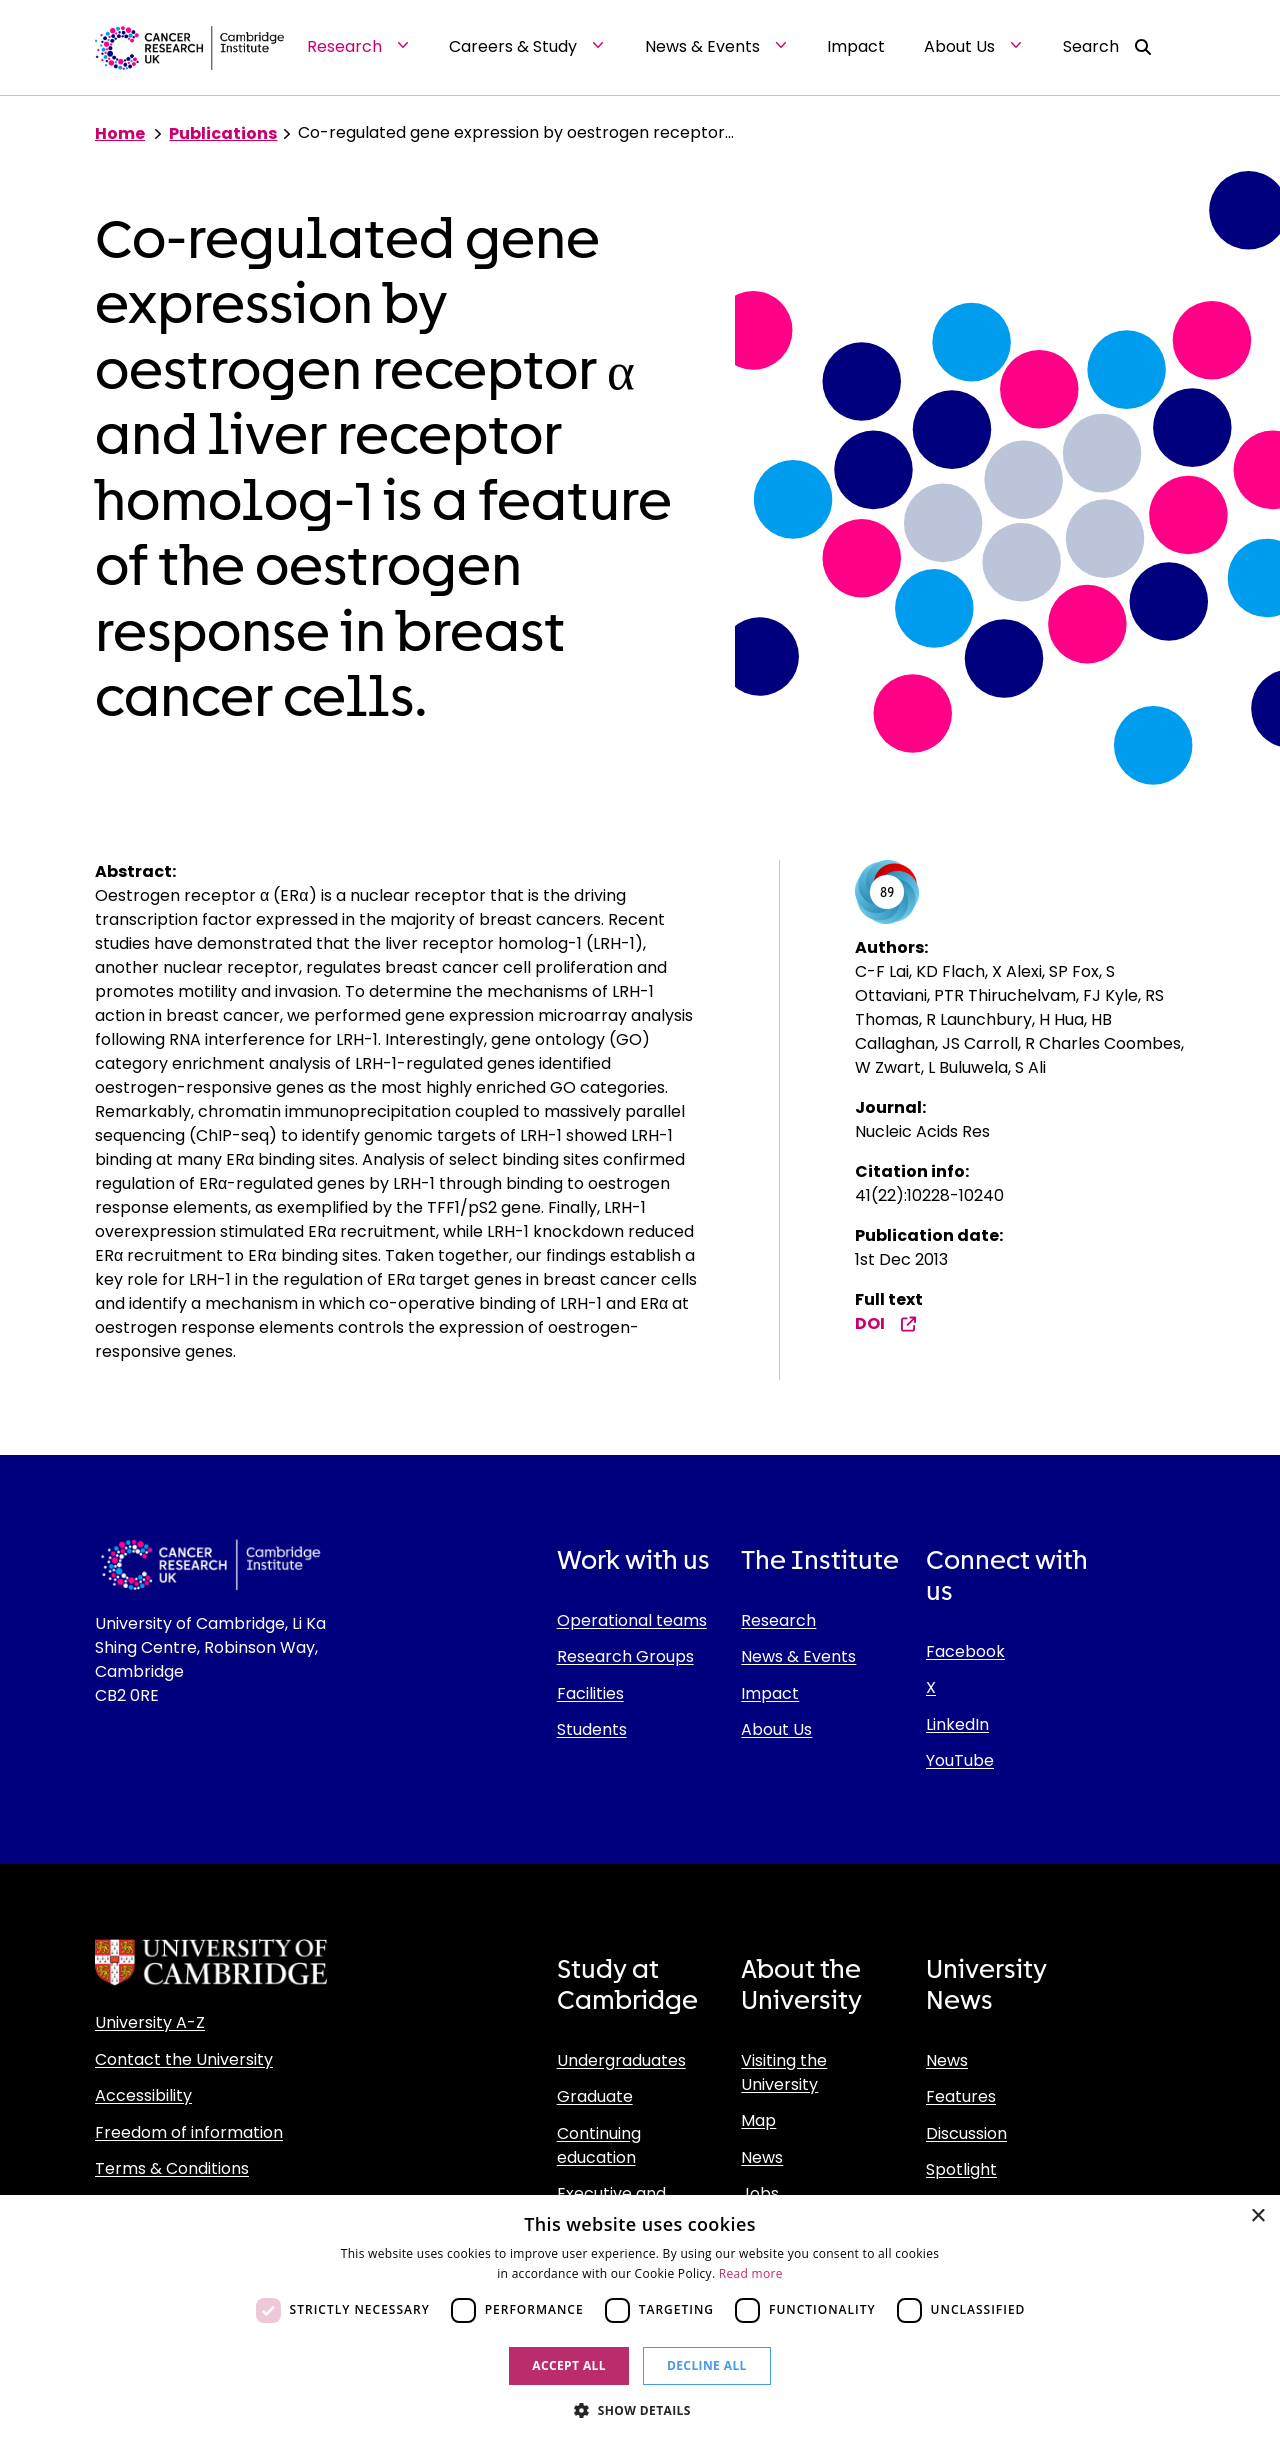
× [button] (1257, 2216)
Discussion (966, 2133)
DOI (886, 1323)
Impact (770, 1693)
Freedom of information (189, 2132)
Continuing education (599, 2145)
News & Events (798, 1656)
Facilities (590, 1693)
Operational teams (632, 1620)
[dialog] (640, 2319)
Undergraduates (621, 2060)
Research (778, 1620)
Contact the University (184, 2059)
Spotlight (961, 2169)
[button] (640, 2410)
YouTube (960, 1760)
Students (592, 1729)
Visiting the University (784, 2072)
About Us (776, 1729)
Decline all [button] (707, 2365)
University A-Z (150, 2022)
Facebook (965, 1651)
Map (758, 2120)
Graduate (595, 2096)
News (762, 2157)
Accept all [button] (569, 2365)
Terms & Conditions (172, 2168)
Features (961, 2096)
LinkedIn (957, 1724)
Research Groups (625, 1656)
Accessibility (143, 2095)
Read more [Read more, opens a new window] (751, 2273)
